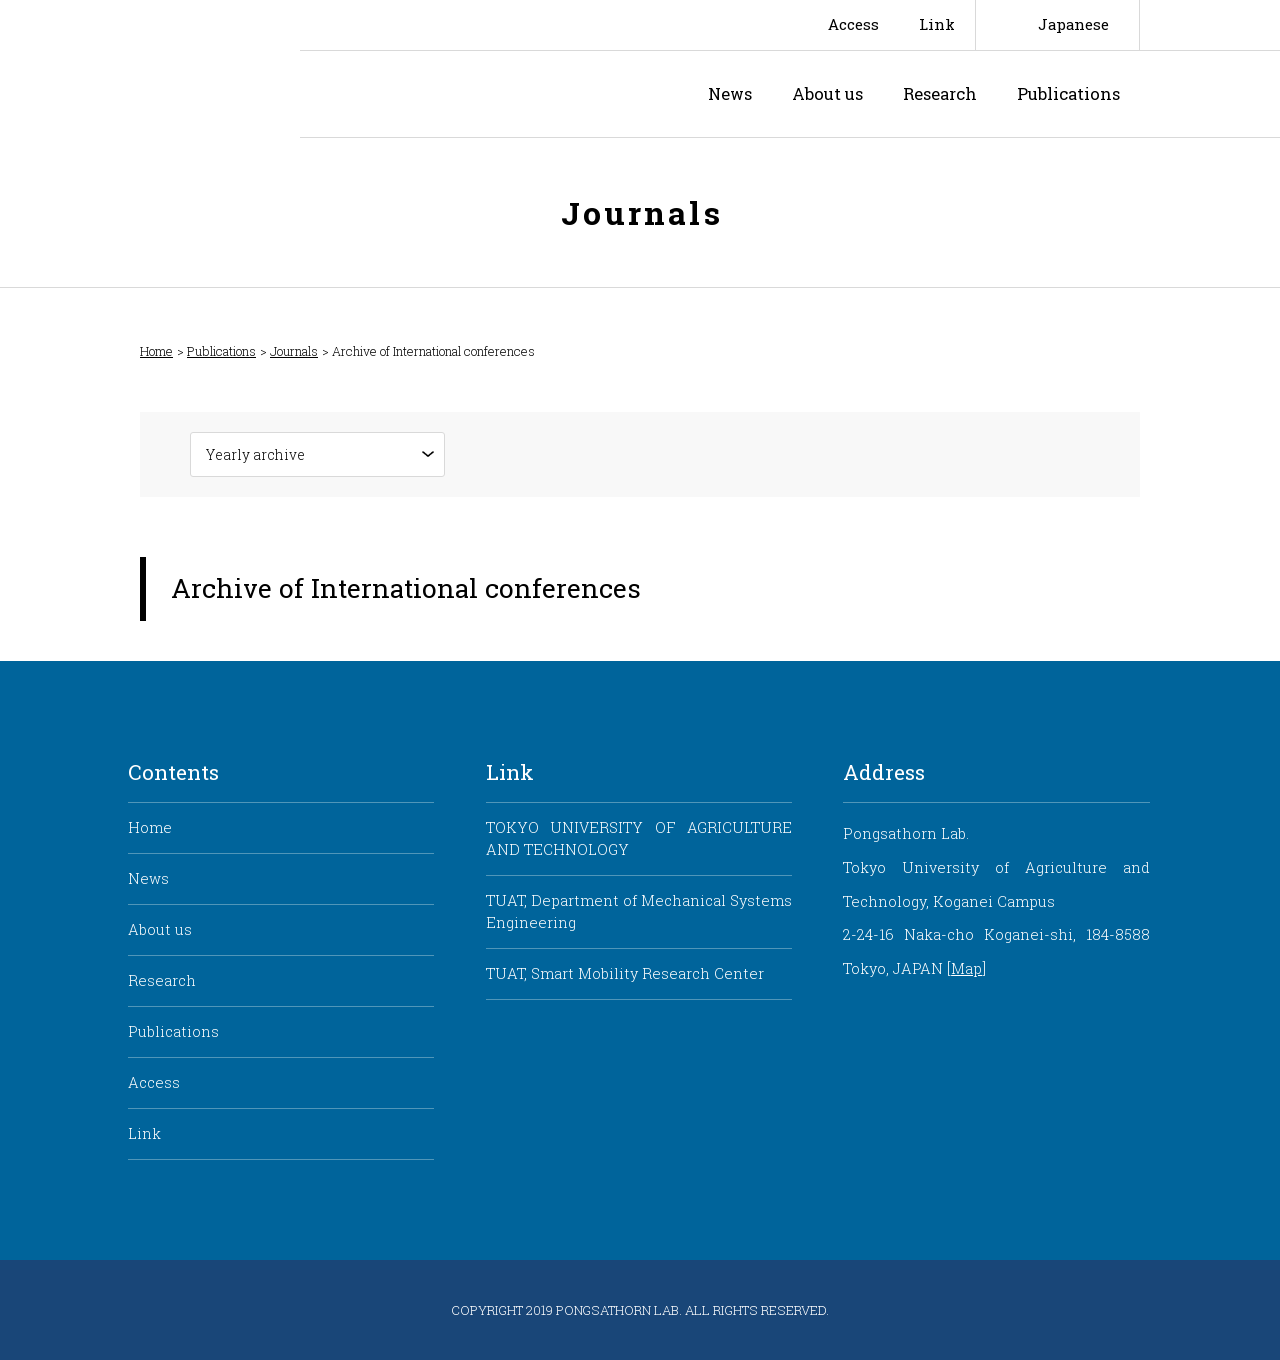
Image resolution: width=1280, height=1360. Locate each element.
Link (937, 24)
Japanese (1073, 24)
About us (827, 93)
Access (853, 24)
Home (156, 351)
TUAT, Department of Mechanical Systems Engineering (639, 911)
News (730, 93)
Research (940, 93)
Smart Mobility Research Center (150, 69)
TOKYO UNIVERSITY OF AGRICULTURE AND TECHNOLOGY (639, 838)
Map (966, 968)
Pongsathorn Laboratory (474, 94)
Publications (1068, 93)
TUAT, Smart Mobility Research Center (625, 973)
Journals (294, 351)
